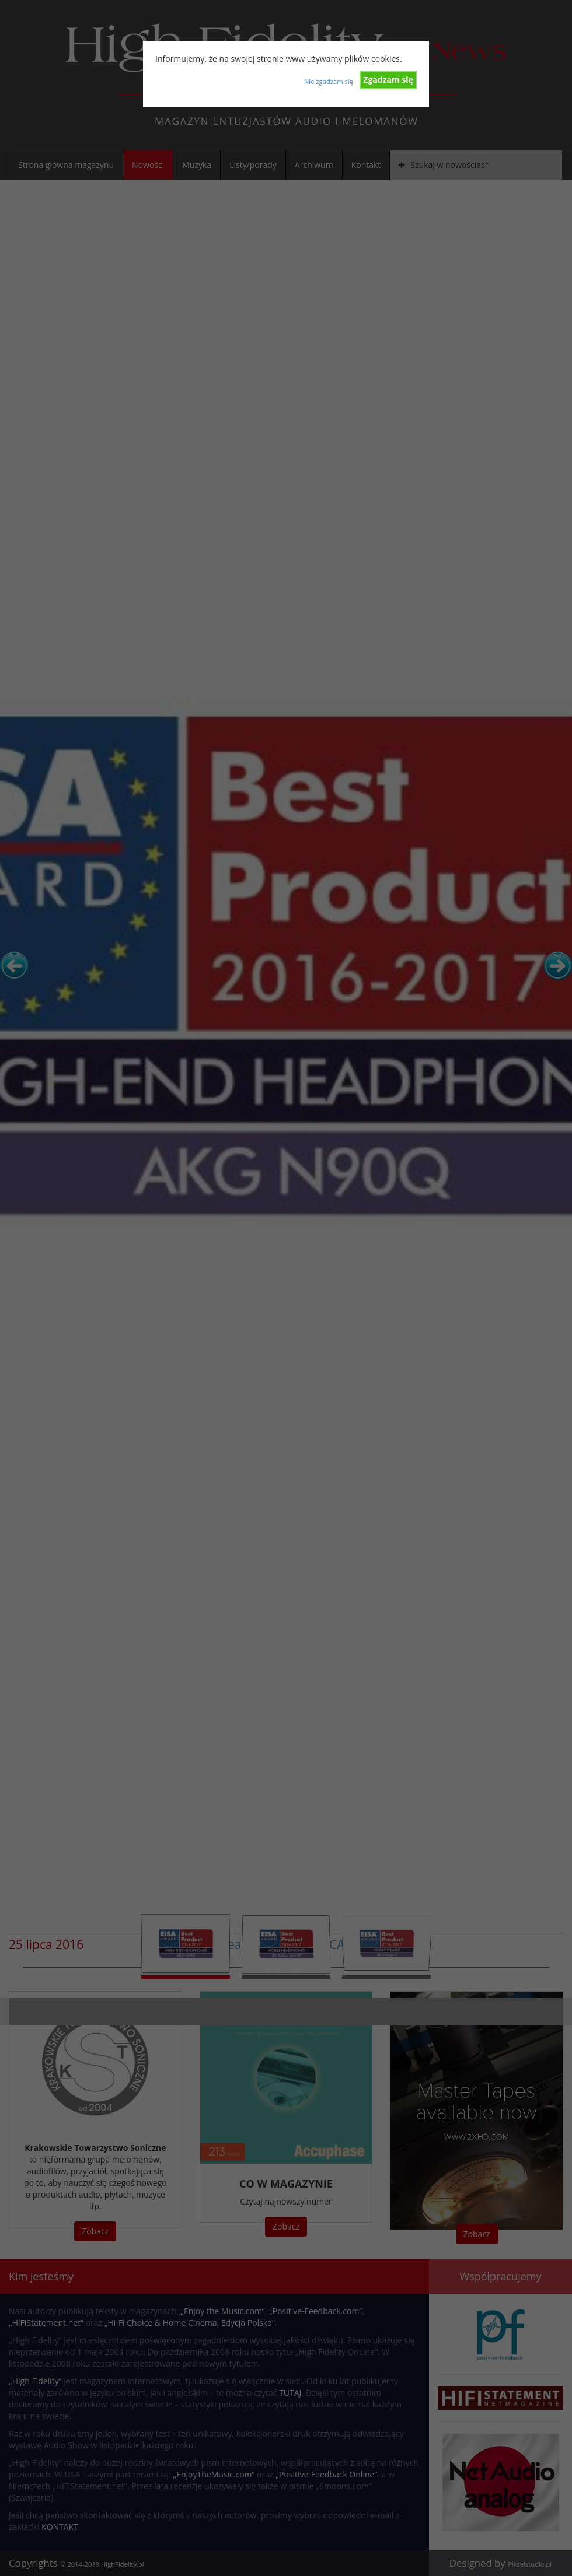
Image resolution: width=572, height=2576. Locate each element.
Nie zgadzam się (328, 81)
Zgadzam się (388, 79)
